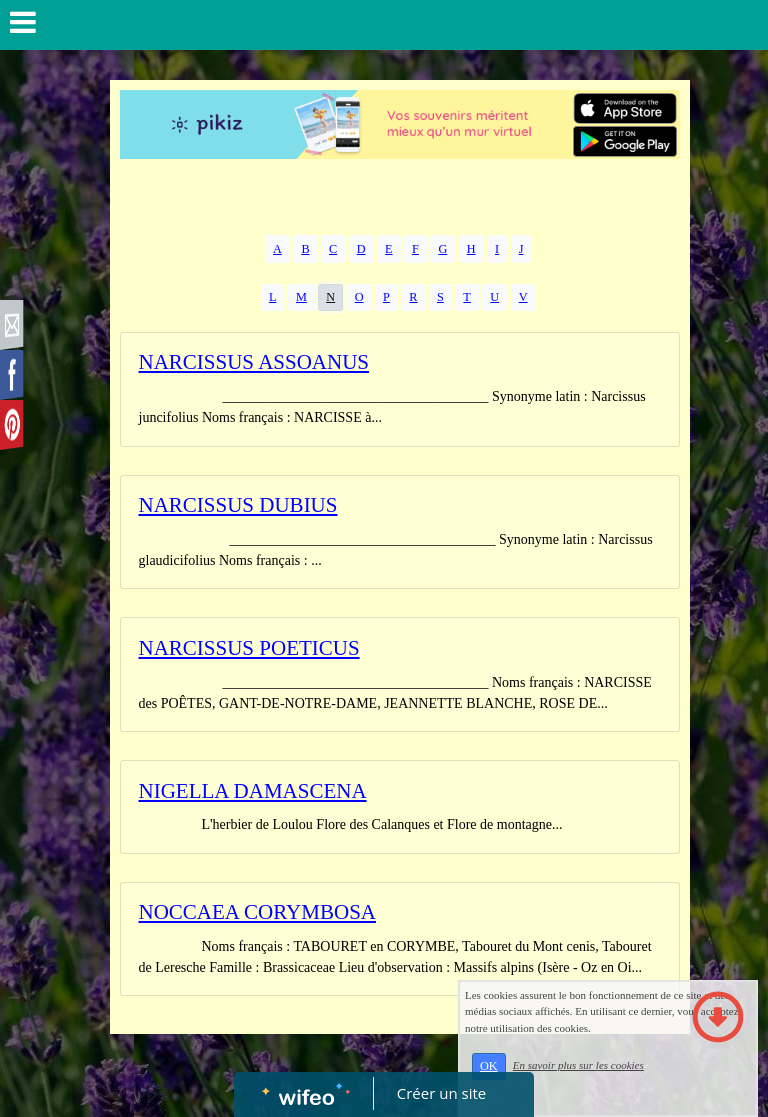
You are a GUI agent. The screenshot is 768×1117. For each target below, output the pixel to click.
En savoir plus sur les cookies (609, 1079)
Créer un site (441, 1093)
